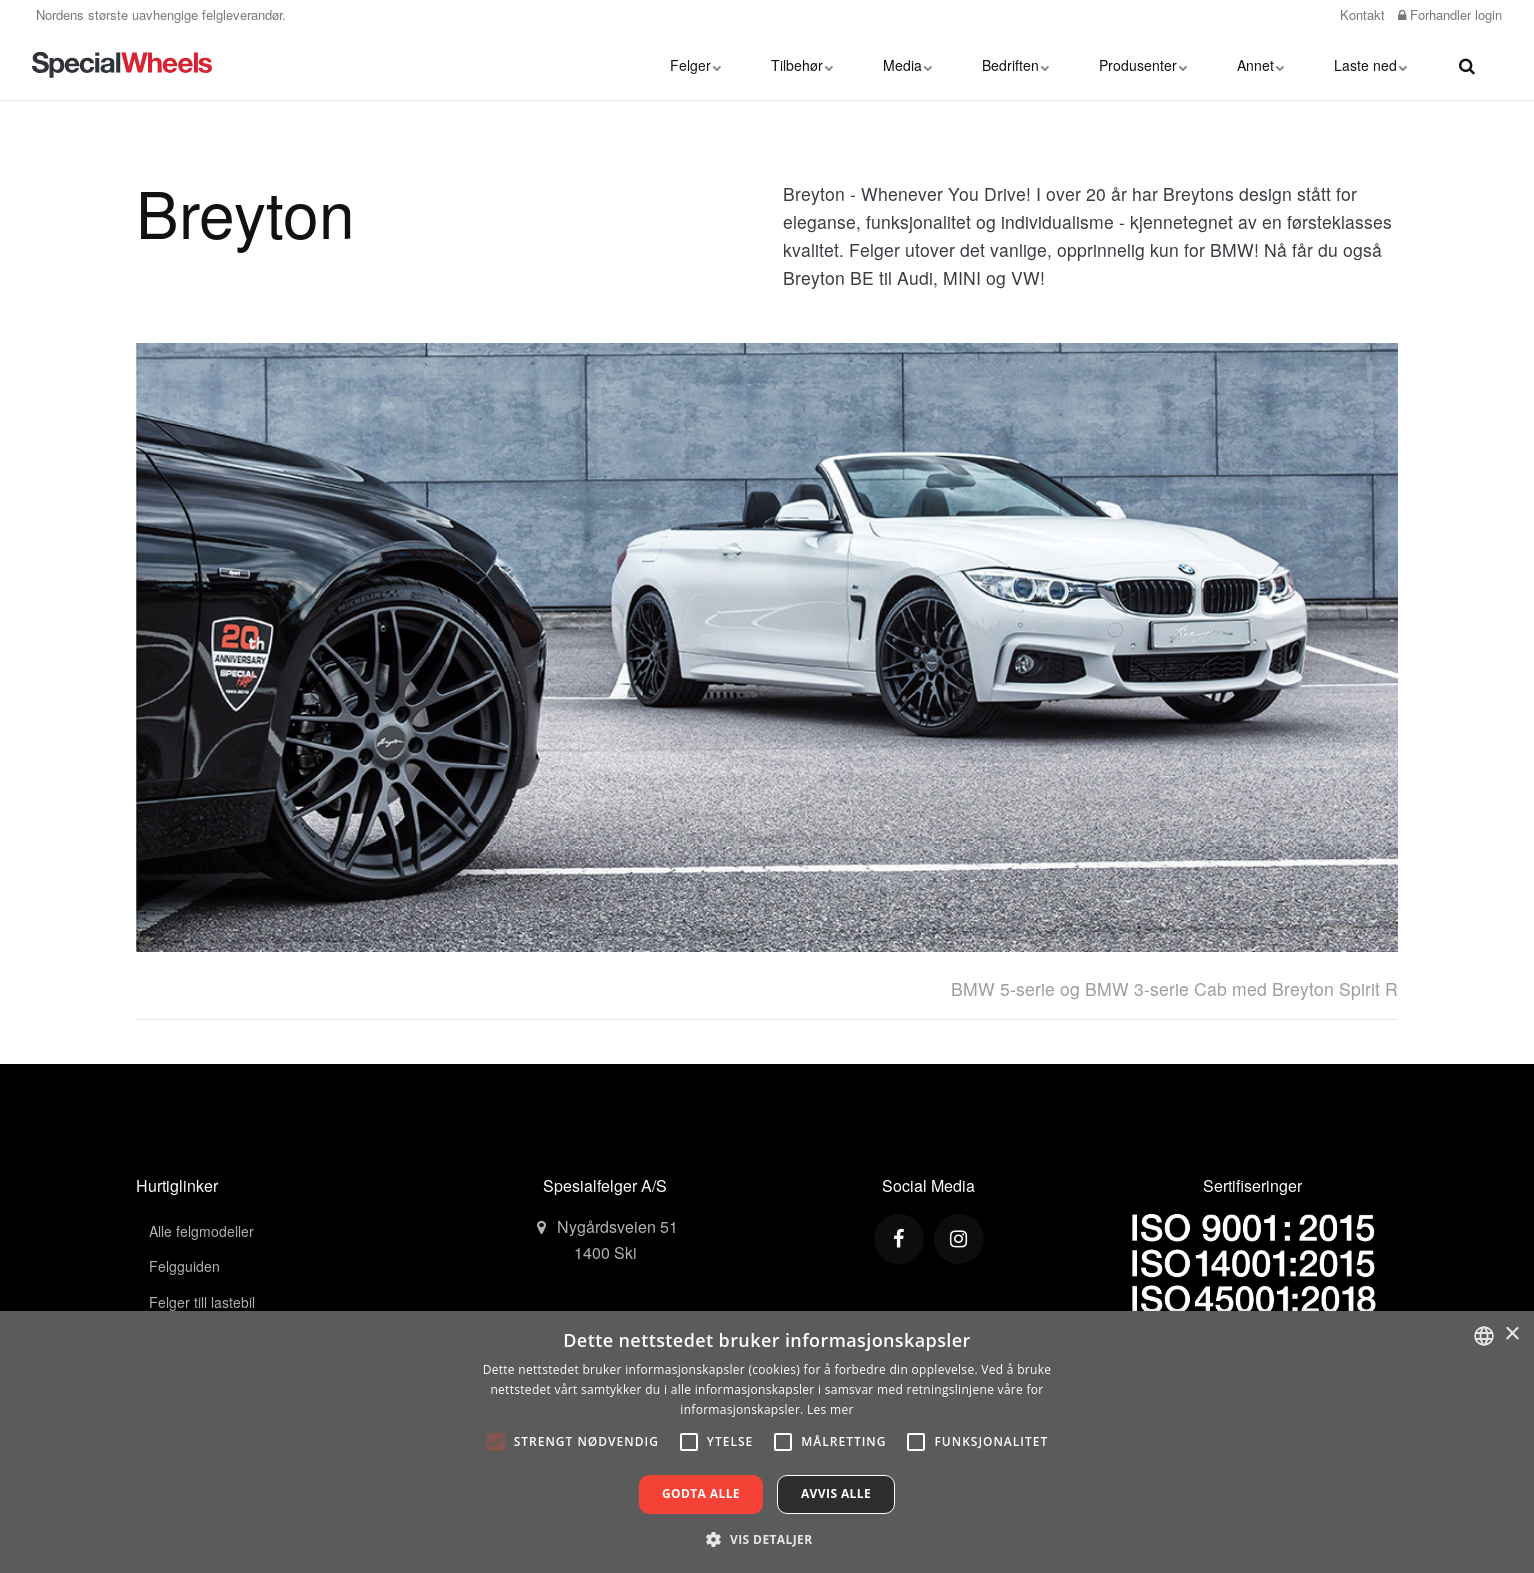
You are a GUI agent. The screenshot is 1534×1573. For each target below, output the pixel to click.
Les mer (830, 1409)
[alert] (767, 1442)
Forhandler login (1450, 14)
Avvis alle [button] (836, 1493)
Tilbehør (802, 65)
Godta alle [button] (701, 1493)
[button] (766, 1539)
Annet (1260, 65)
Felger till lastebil (202, 1302)
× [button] (1511, 1334)
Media (907, 65)
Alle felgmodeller (201, 1231)
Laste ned (1370, 65)
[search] (1467, 65)
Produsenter (1143, 65)
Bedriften (1015, 65)
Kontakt (1360, 14)
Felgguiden (184, 1266)
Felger (695, 65)
